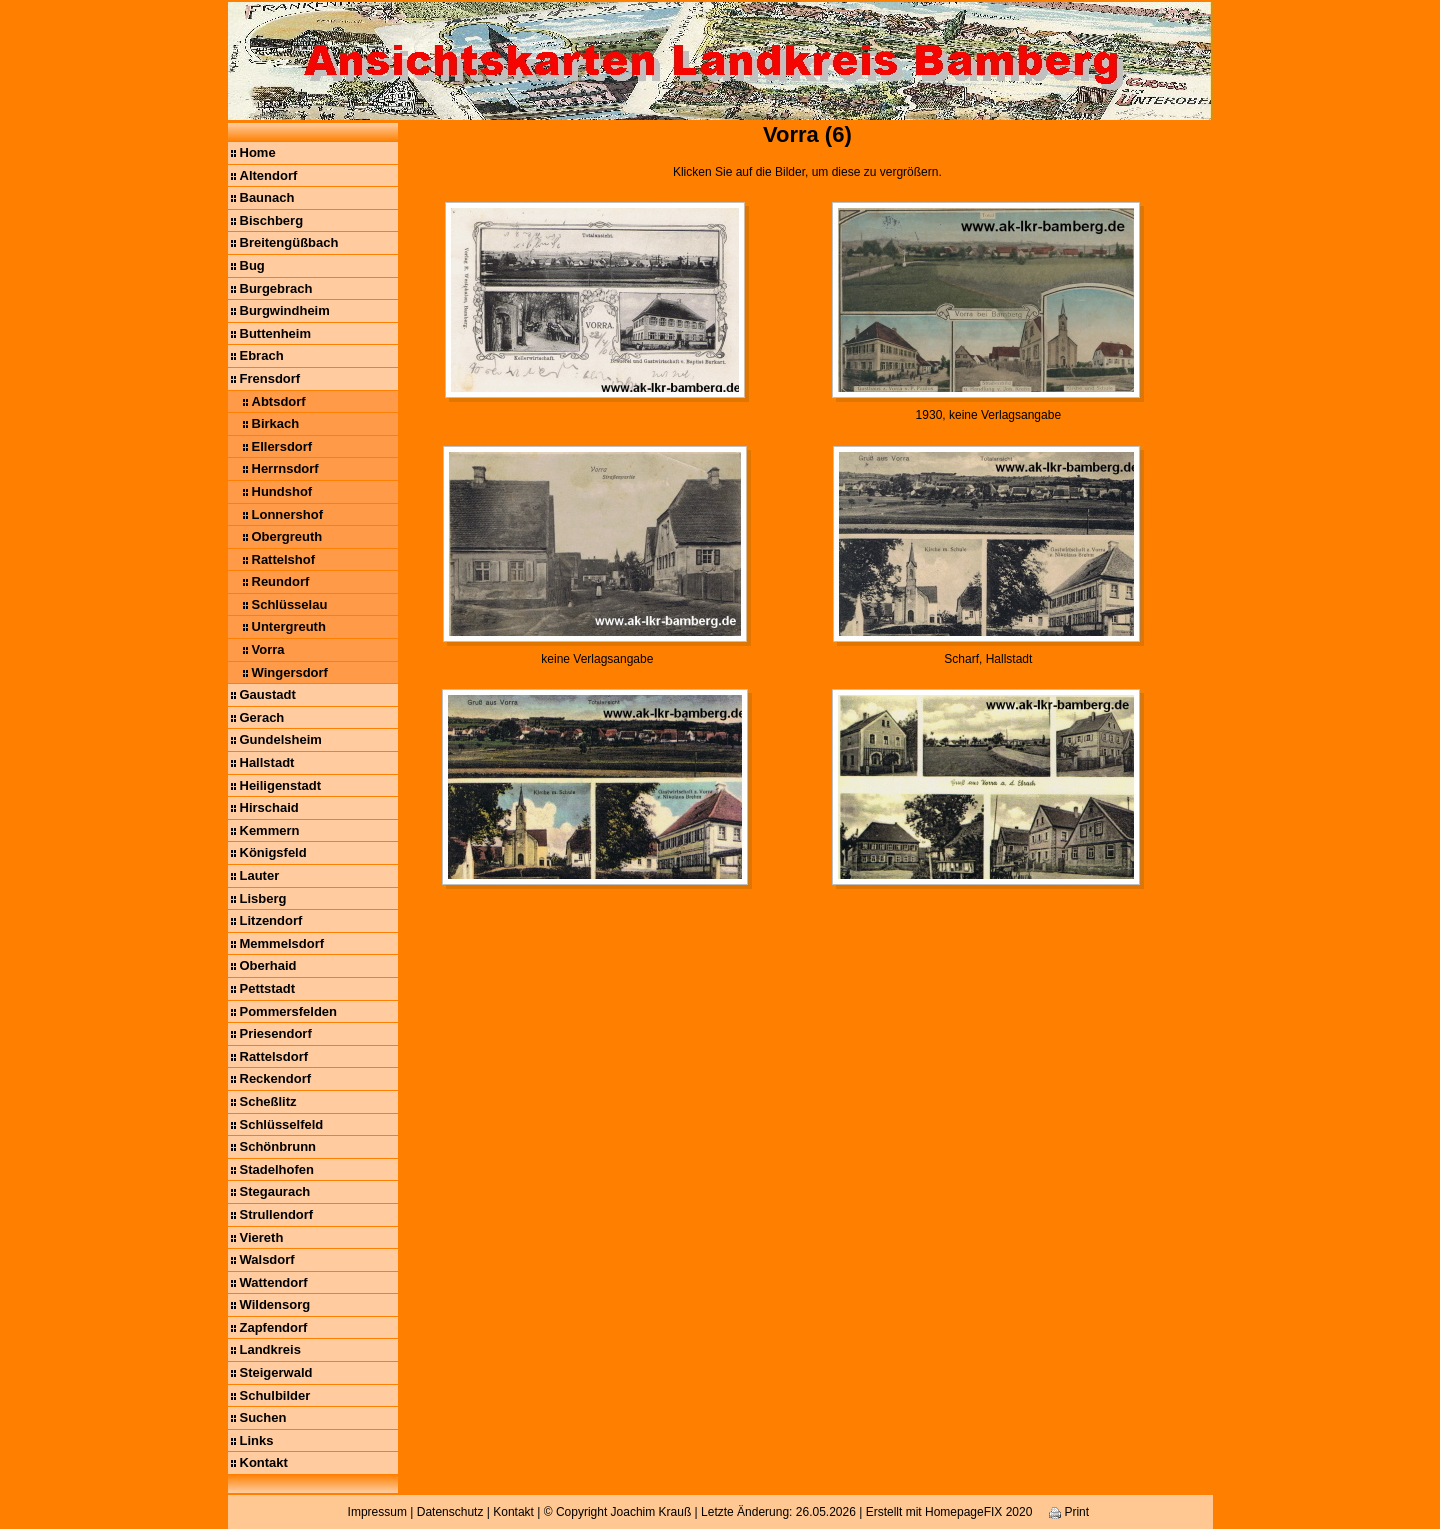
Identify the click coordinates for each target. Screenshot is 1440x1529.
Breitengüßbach (289, 242)
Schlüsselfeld (282, 1124)
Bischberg (272, 220)
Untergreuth (289, 626)
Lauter (260, 875)
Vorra (268, 649)
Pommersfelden (289, 1011)
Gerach (262, 717)
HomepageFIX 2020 (978, 1512)
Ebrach (262, 355)
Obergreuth (287, 536)
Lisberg (263, 898)
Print (1069, 1512)
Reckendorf (276, 1078)
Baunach (267, 197)
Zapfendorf (274, 1327)
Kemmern (270, 830)
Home (258, 152)
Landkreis (270, 1349)
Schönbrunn (278, 1146)
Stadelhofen (277, 1169)
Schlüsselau (290, 604)
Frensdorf (270, 378)
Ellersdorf (282, 446)
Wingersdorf (290, 672)
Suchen (263, 1417)
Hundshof (282, 491)
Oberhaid (268, 965)
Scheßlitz (268, 1101)
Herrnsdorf (285, 468)
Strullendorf (277, 1214)
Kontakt (264, 1462)
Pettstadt (268, 988)
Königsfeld (273, 852)
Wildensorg (275, 1304)
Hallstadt (267, 762)
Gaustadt (268, 694)
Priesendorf (276, 1033)
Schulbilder (275, 1395)
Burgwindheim (285, 310)
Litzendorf (271, 920)
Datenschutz (450, 1512)
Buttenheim (276, 333)
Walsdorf (267, 1259)
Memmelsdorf (282, 943)
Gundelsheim (281, 739)
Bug (252, 265)
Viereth (262, 1237)
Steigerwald (276, 1372)
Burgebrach (276, 288)
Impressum (377, 1512)
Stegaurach (275, 1191)
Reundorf (281, 581)
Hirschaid (269, 807)
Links (257, 1440)
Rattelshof (284, 559)
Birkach (276, 423)
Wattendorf (274, 1282)
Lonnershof (288, 514)
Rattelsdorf (274, 1056)
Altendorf (269, 175)
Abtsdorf (279, 401)
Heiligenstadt (281, 785)
